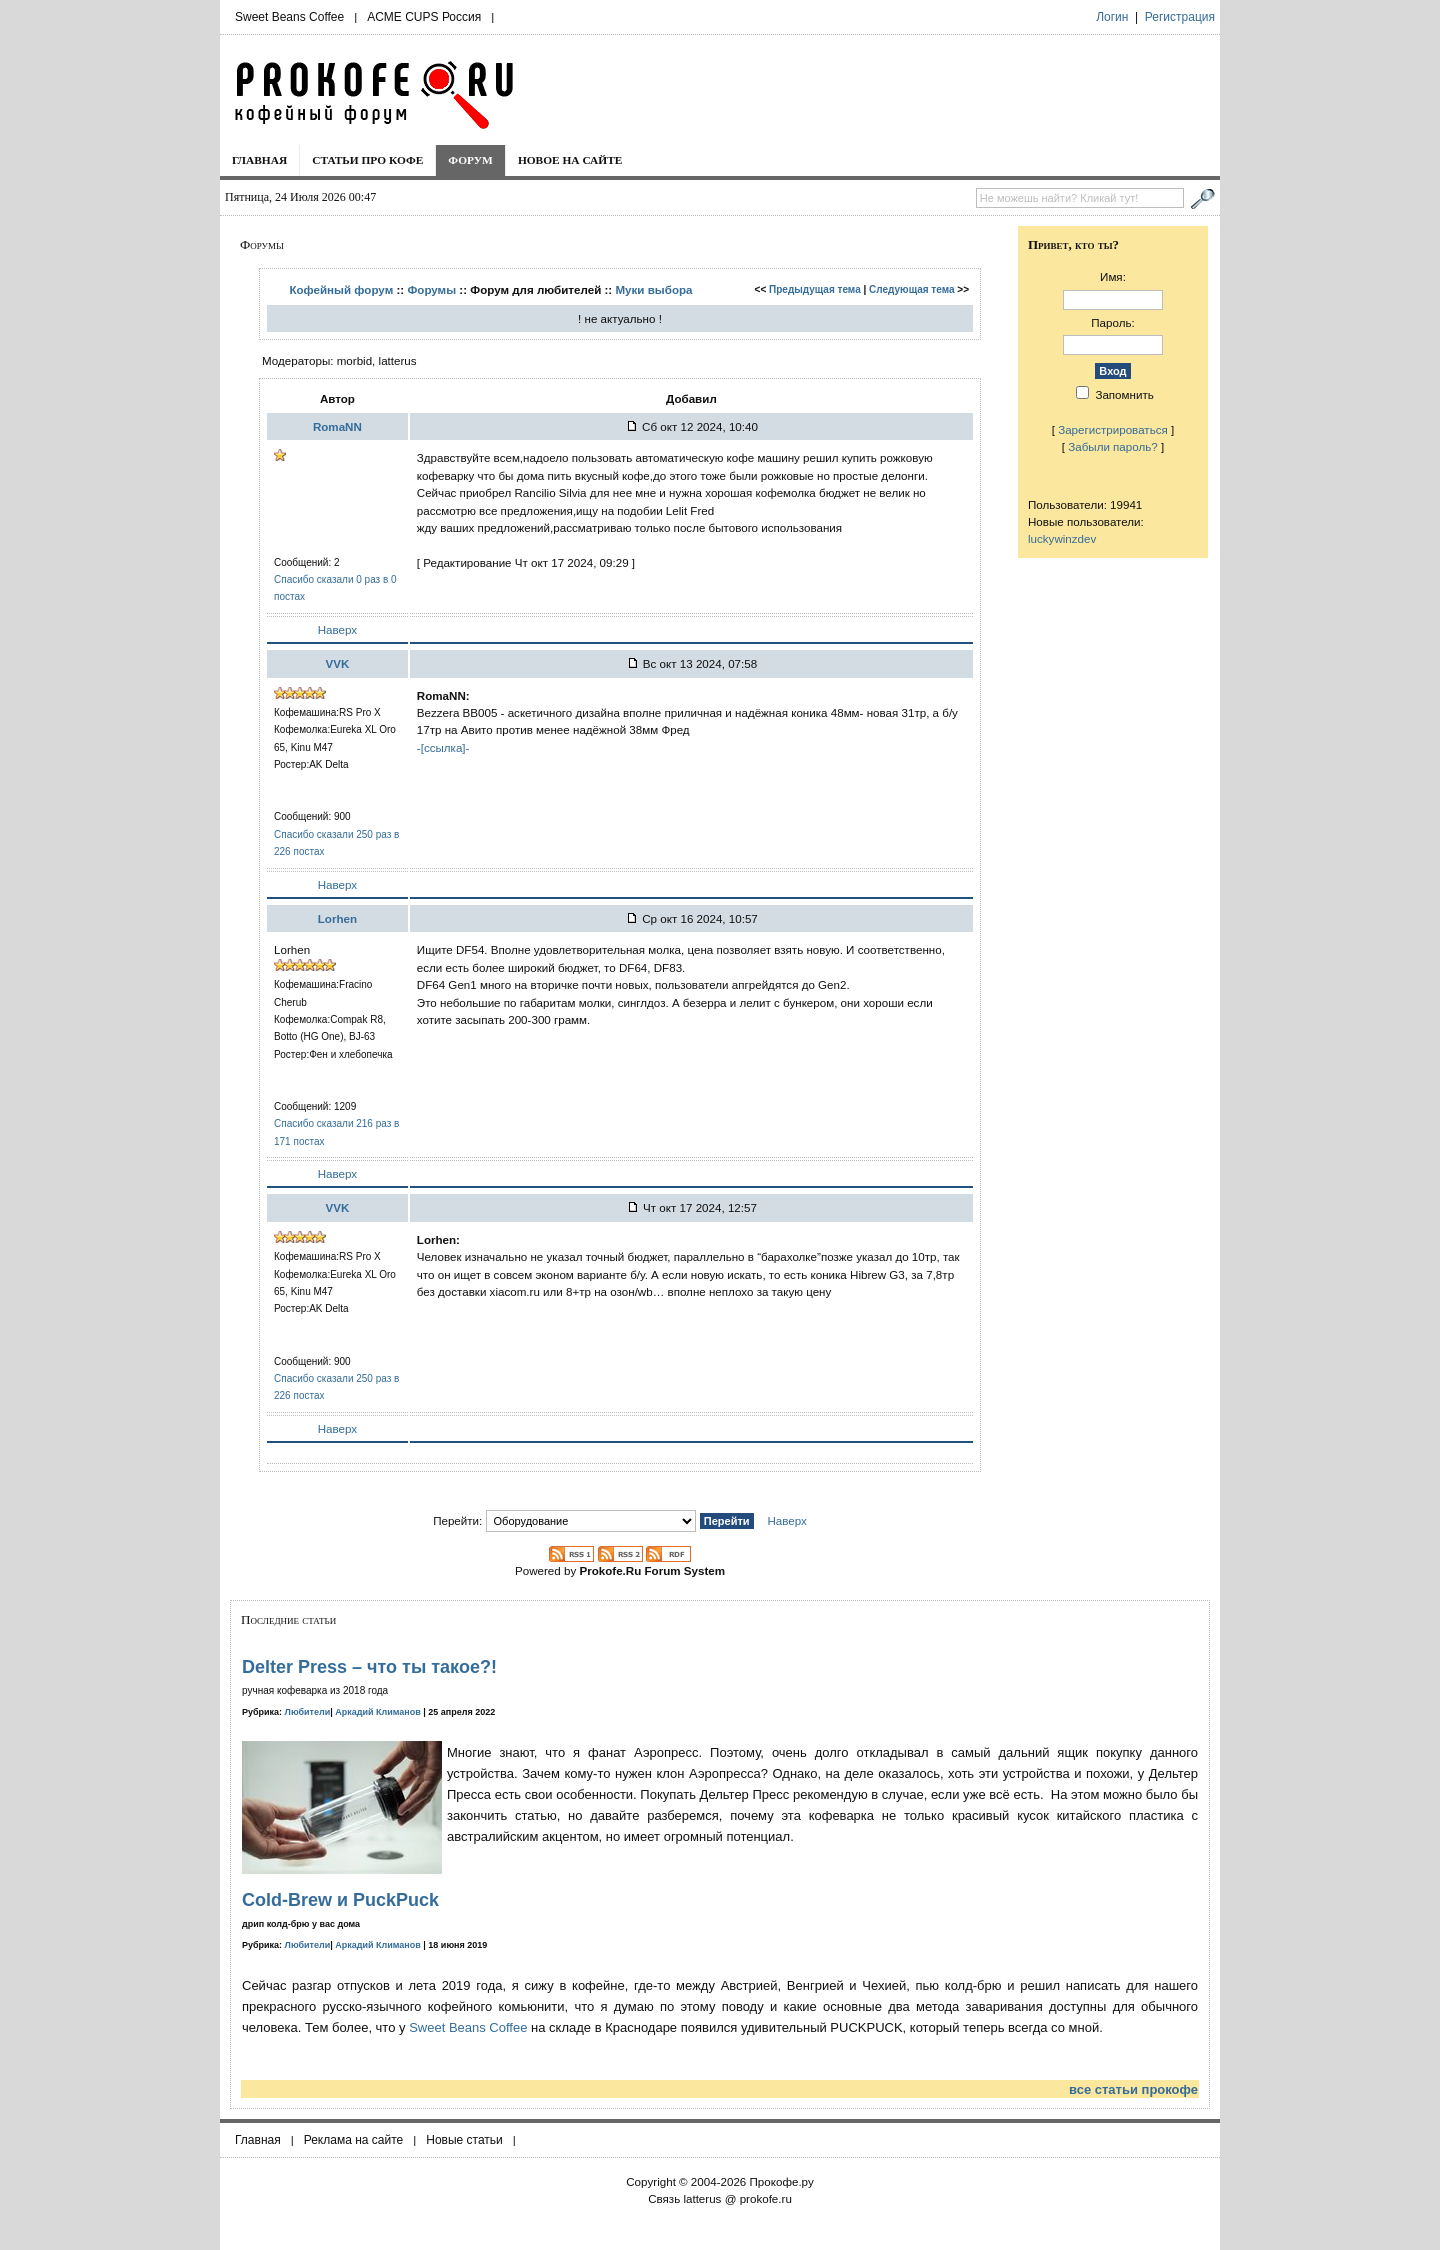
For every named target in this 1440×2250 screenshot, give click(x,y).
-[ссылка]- (443, 747)
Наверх (337, 629)
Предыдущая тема (815, 289)
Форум (470, 160)
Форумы (431, 289)
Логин (1112, 17)
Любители (308, 1712)
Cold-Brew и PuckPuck (340, 1900)
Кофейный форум (341, 289)
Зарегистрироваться (1113, 429)
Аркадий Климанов (378, 1712)
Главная (259, 160)
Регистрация (1180, 17)
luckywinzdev (1062, 538)
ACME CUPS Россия (424, 17)
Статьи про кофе (367, 160)
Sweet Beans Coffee (289, 17)
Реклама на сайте (354, 2140)
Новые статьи (464, 2140)
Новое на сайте (570, 160)
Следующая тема (911, 289)
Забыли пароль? (1113, 446)
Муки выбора (653, 289)
